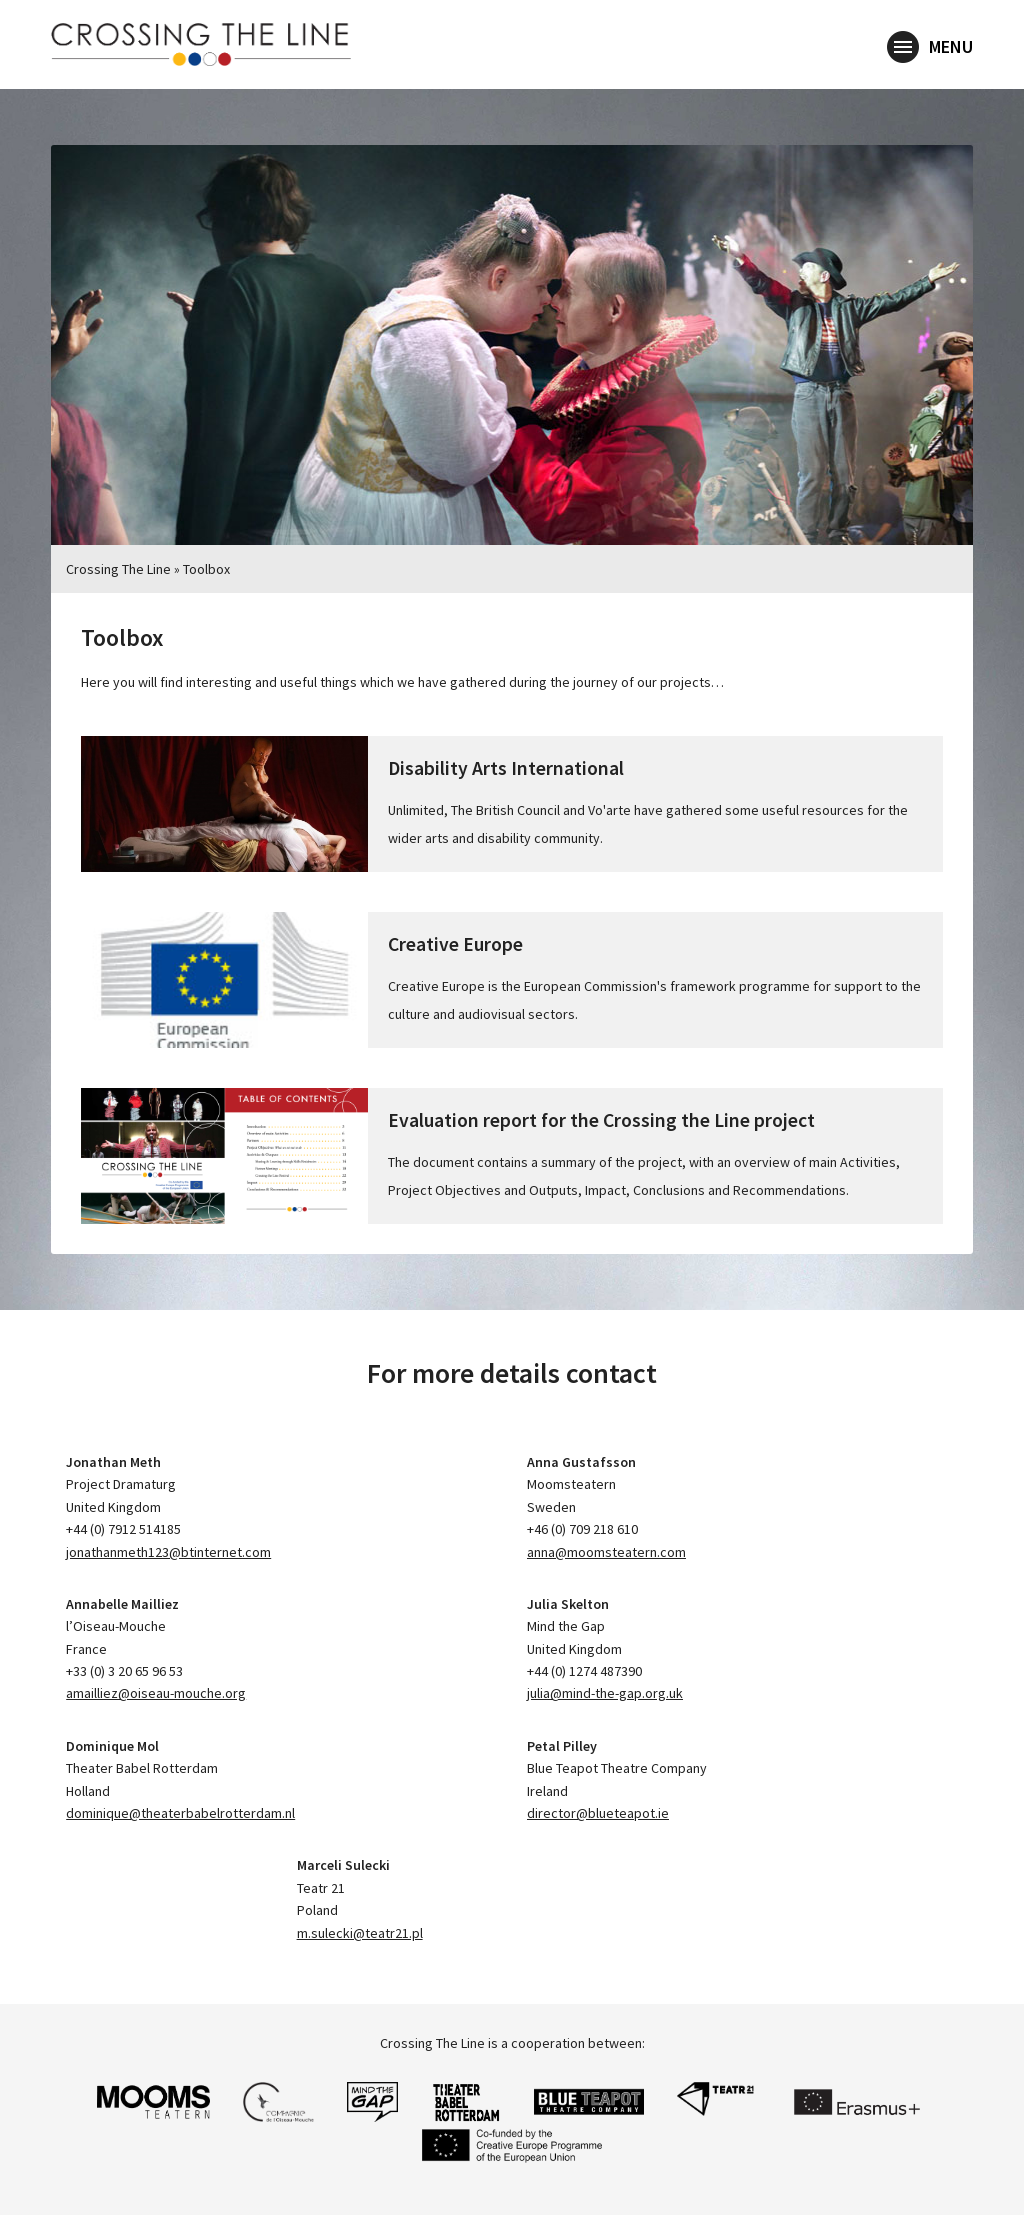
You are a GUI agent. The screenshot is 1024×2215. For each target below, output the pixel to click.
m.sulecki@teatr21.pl (360, 1933)
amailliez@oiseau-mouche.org (156, 1693)
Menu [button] (930, 48)
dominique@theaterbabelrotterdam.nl (180, 1813)
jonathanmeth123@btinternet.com (168, 1552)
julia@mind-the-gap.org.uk (605, 1693)
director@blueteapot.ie (598, 1813)
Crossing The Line (118, 569)
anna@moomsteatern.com (606, 1552)
